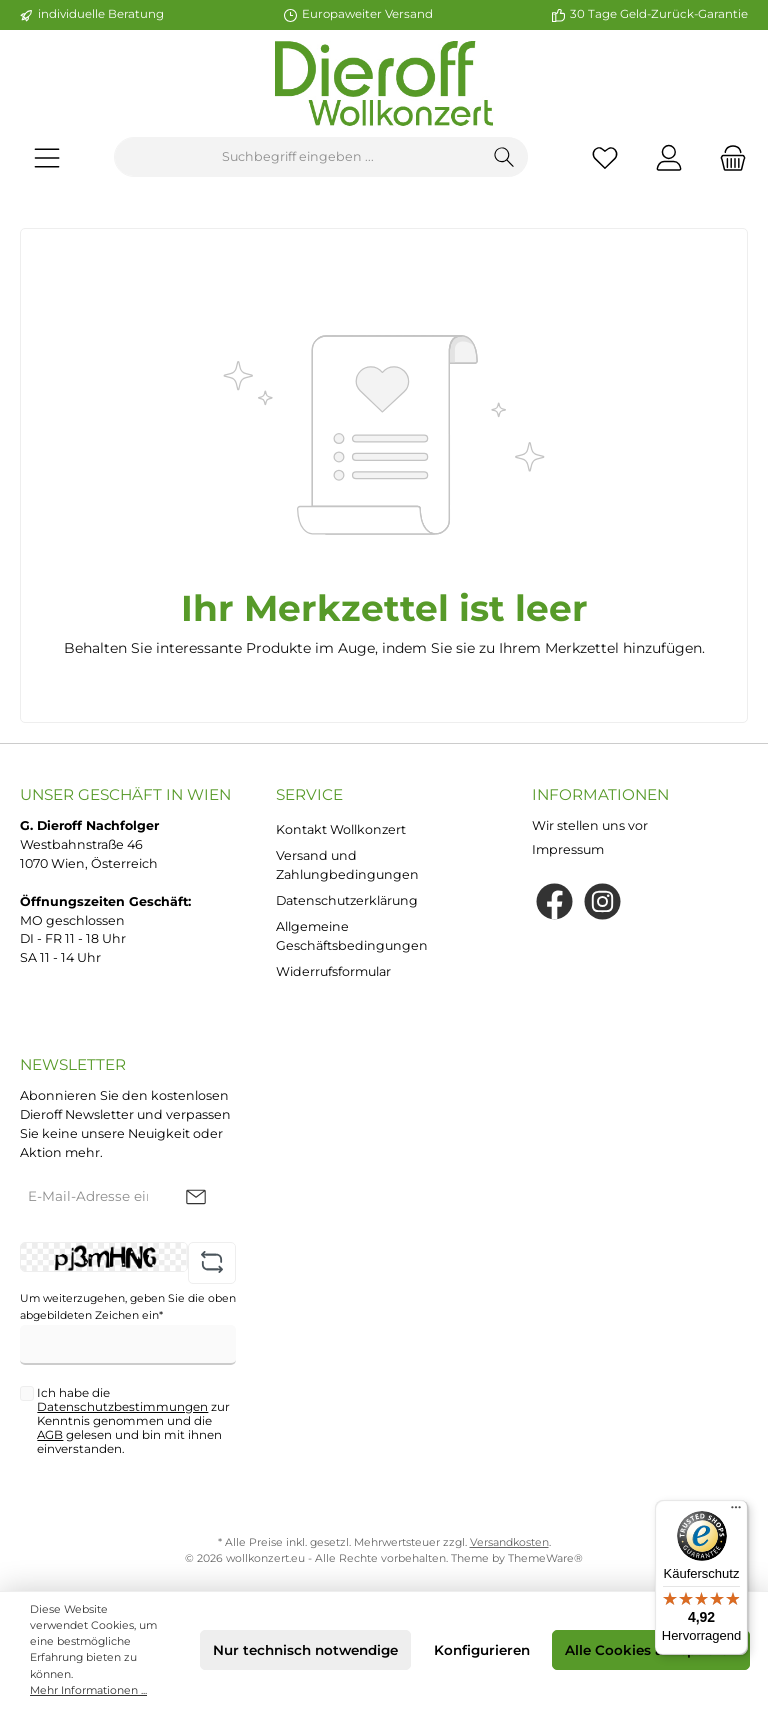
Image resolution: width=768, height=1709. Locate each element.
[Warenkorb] (727, 157)
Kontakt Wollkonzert (341, 829)
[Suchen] (504, 157)
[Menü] (47, 157)
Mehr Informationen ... (88, 1690)
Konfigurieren (482, 1650)
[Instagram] (602, 901)
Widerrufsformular (333, 971)
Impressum (568, 849)
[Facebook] (554, 901)
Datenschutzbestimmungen (122, 1407)
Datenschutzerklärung (347, 900)
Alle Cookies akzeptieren (651, 1650)
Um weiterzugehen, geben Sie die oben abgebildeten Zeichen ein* (128, 1306)
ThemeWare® (545, 1558)
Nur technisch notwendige (305, 1650)
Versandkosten (509, 1542)
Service (309, 794)
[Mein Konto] (669, 157)
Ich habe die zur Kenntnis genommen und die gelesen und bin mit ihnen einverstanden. (133, 1421)
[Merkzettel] (605, 157)
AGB (50, 1435)
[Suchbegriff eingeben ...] (298, 157)
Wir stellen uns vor (590, 825)
